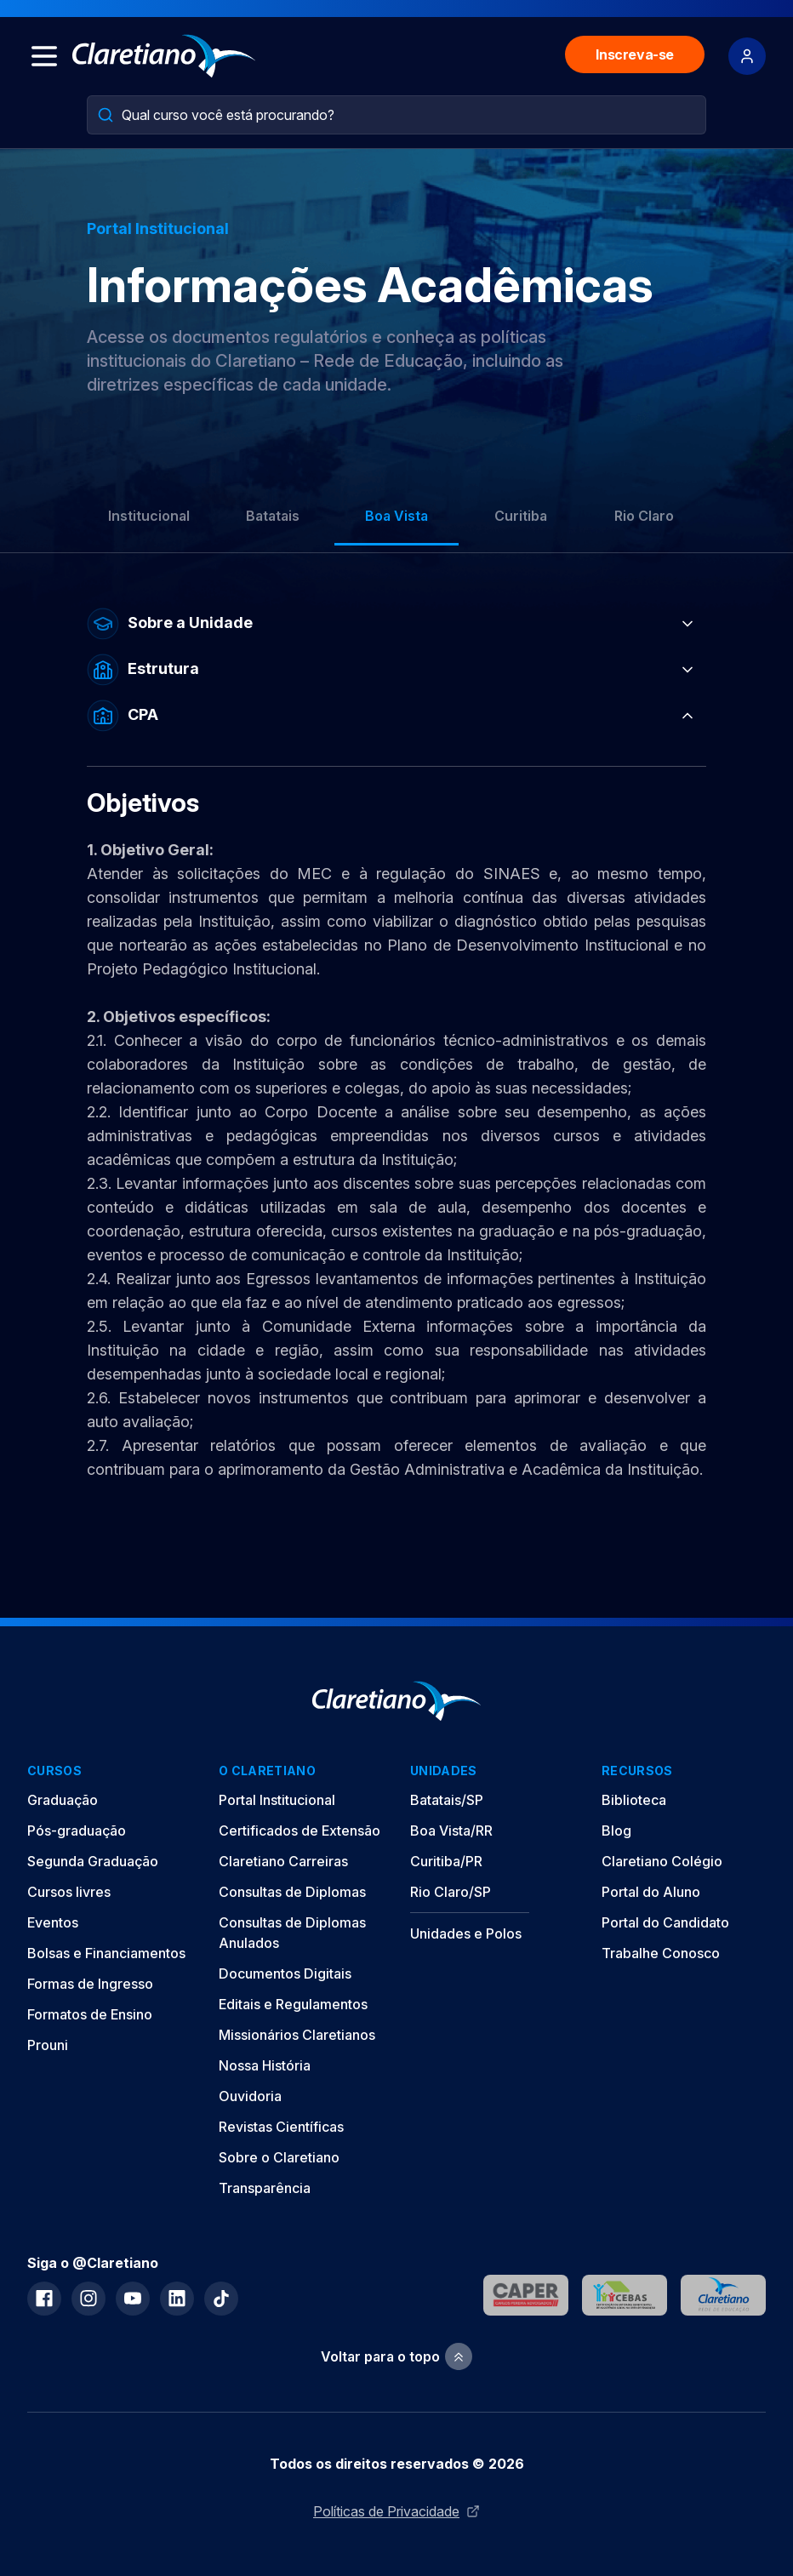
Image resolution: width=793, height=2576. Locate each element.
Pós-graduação (76, 1830)
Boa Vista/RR (451, 1830)
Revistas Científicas (281, 2126)
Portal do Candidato (665, 1922)
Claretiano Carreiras (283, 1861)
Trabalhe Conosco (661, 1953)
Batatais (273, 515)
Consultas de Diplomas (292, 1891)
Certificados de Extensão (299, 1830)
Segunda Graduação (92, 1861)
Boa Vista (396, 515)
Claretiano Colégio (662, 1861)
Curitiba (520, 515)
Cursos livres (69, 1891)
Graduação (62, 1799)
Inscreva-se (635, 54)
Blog (616, 1830)
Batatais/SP (446, 1799)
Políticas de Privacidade (396, 2511)
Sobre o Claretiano (279, 2157)
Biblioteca (634, 1799)
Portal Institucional (277, 1799)
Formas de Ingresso (90, 1983)
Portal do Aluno (651, 1891)
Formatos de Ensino (89, 2014)
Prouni (47, 2044)
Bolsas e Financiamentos (106, 1953)
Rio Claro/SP (450, 1891)
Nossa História (265, 2065)
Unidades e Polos (466, 1933)
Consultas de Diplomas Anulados (292, 1932)
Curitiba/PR (446, 1861)
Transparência (265, 2187)
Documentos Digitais (285, 1973)
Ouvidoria (250, 2096)
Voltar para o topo (396, 2357)
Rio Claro (644, 515)
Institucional (149, 515)
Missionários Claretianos (297, 2034)
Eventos (52, 1922)
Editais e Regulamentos (293, 2004)
